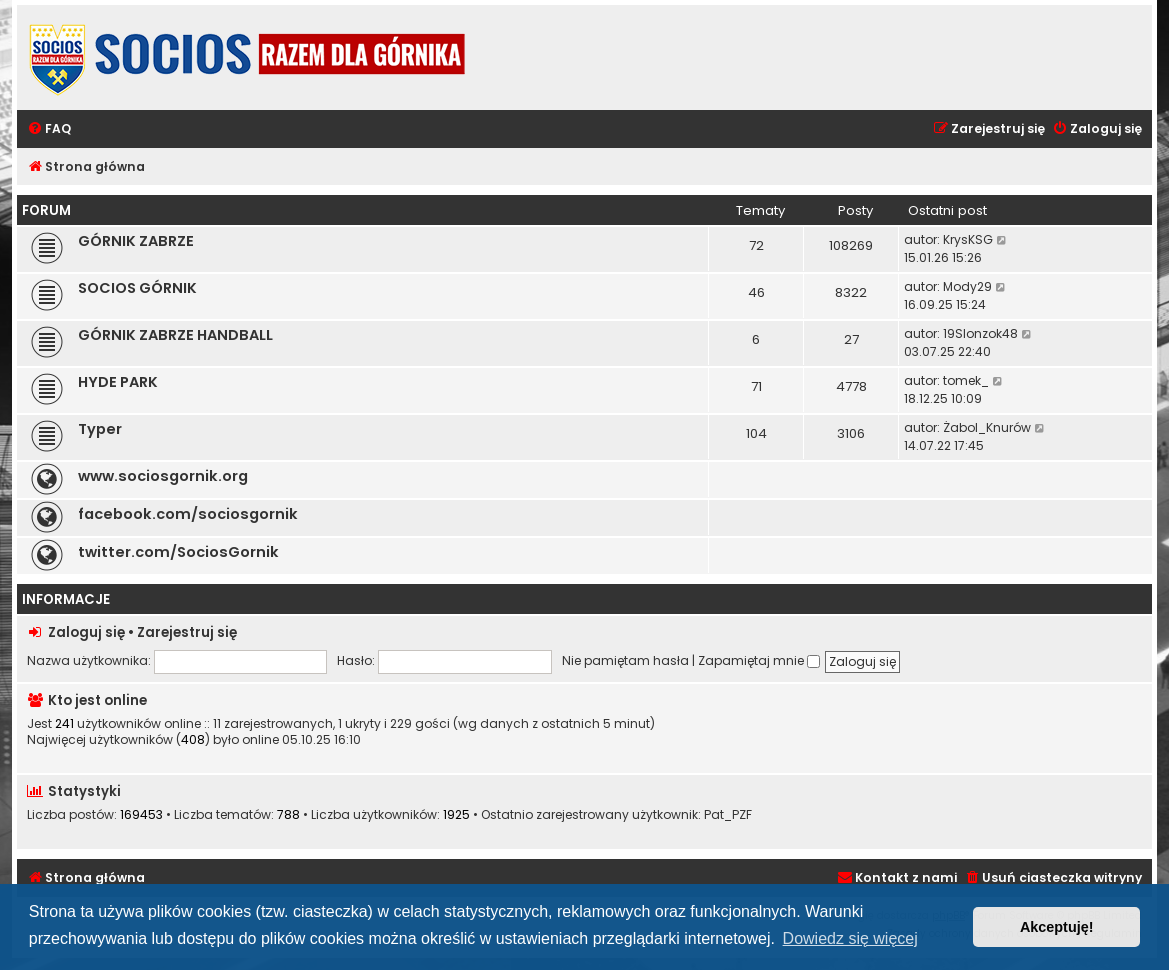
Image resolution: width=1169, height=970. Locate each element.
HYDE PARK (118, 382)
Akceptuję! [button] (1057, 927)
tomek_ (966, 380)
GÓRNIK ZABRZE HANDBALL (175, 335)
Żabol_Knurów (987, 427)
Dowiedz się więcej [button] (850, 938)
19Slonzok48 (980, 333)
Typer (100, 429)
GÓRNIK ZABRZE (136, 241)
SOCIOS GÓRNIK (137, 288)
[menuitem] (49, 129)
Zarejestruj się (187, 632)
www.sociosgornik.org (163, 476)
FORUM (46, 210)
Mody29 (967, 286)
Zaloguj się (86, 632)
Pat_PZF (728, 815)
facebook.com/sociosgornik (188, 514)
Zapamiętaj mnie (759, 660)
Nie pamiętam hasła (625, 660)
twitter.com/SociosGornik (178, 552)
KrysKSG (968, 239)
